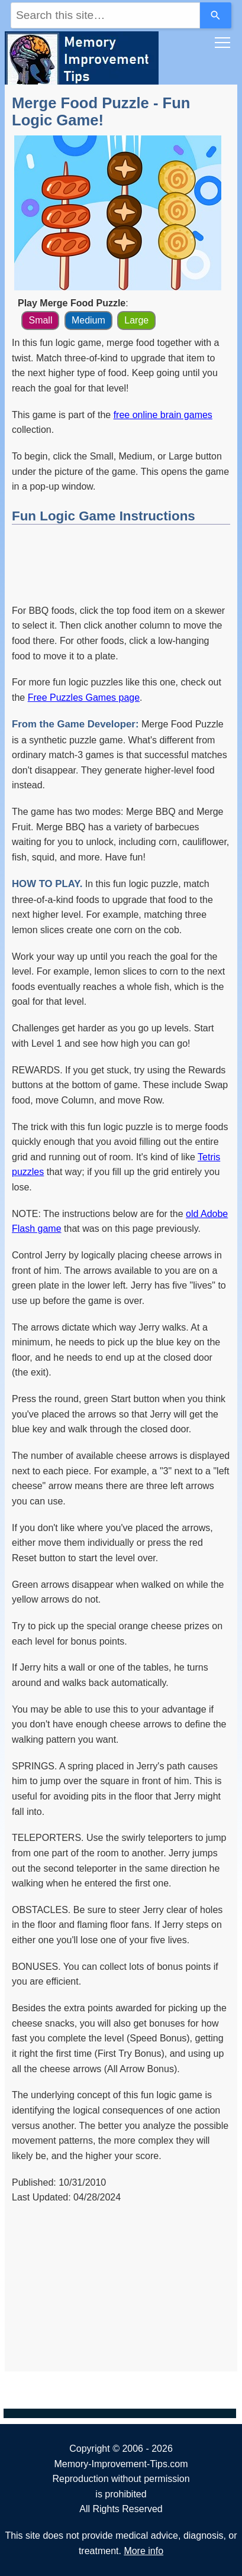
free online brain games (163, 415)
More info (143, 2551)
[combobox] (105, 15)
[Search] (215, 15)
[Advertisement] (120, 562)
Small (40, 320)
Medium (88, 320)
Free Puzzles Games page (84, 697)
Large (136, 320)
